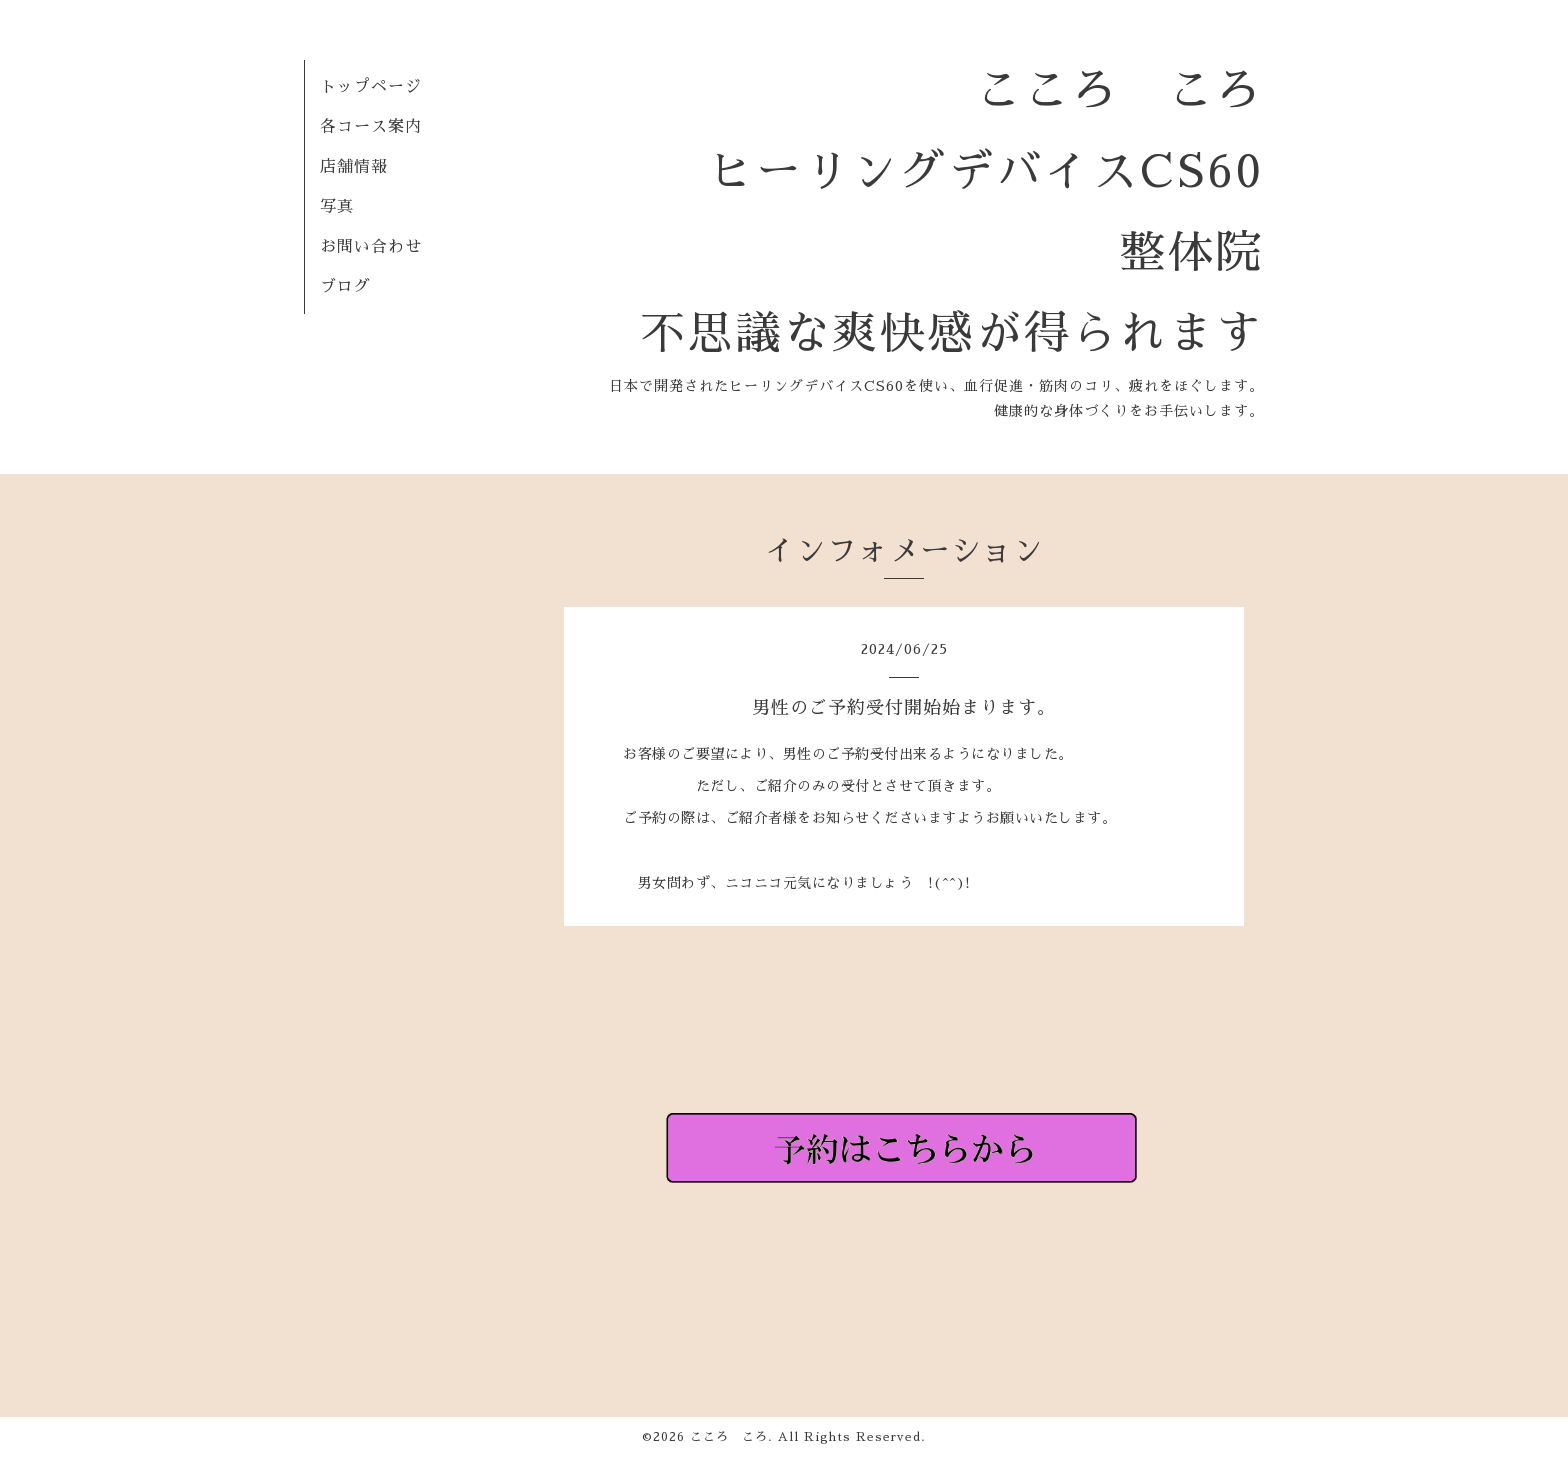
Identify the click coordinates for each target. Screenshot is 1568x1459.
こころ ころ (729, 1437)
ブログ (345, 287)
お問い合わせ (371, 247)
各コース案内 (371, 127)
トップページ (371, 87)
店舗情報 (354, 167)
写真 (337, 207)
